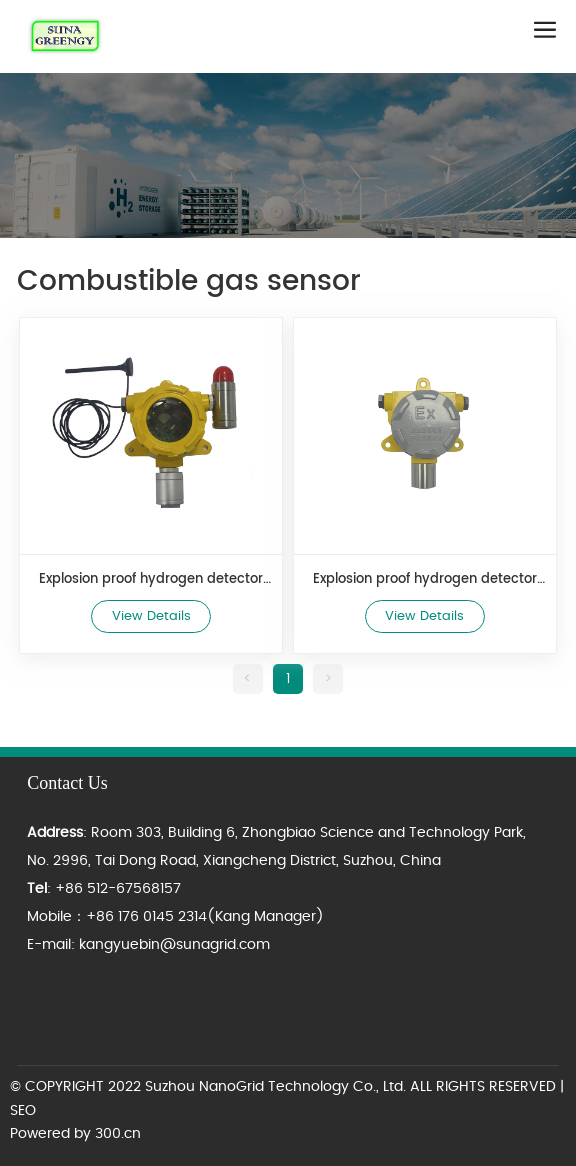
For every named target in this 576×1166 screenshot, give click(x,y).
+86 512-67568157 (118, 889)
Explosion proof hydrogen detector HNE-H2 (425, 580)
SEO (23, 1111)
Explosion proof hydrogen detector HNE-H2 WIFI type (151, 580)
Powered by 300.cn (75, 1134)
